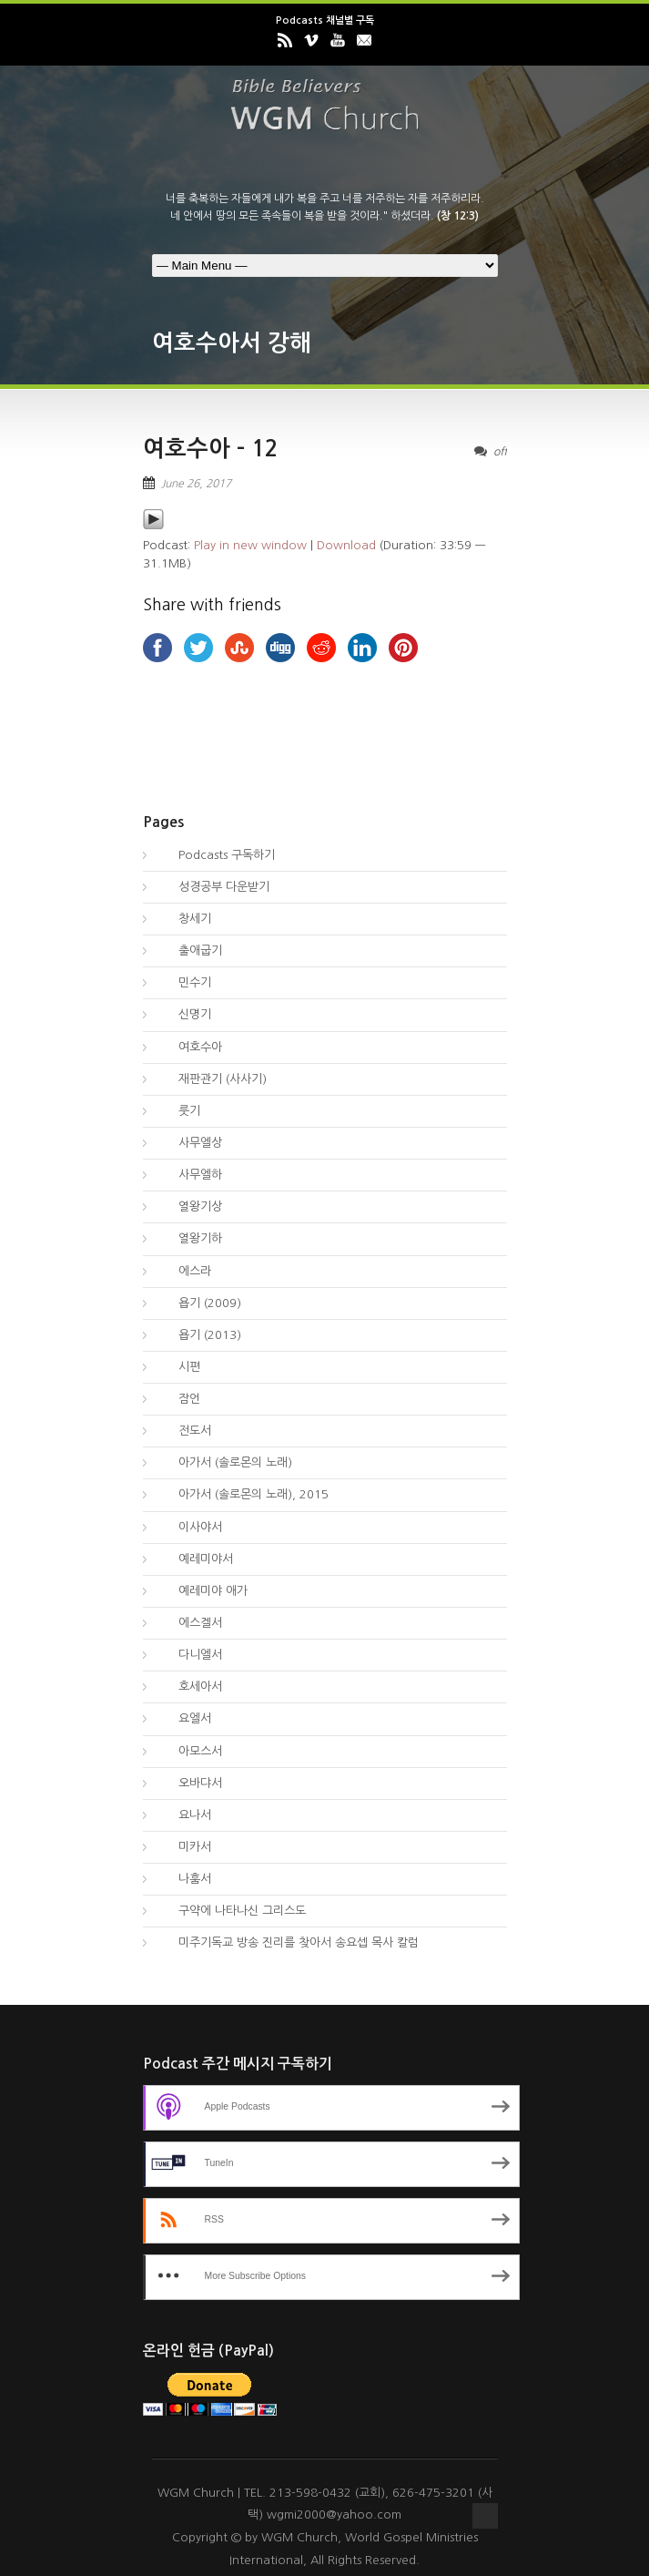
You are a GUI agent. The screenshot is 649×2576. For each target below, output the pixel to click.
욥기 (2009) (199, 1303)
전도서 (184, 1430)
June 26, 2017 (196, 483)
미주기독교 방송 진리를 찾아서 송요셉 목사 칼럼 (288, 1942)
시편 (178, 1367)
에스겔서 (189, 1623)
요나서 (184, 1815)
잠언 (178, 1399)
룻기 (178, 1111)
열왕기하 (189, 1238)
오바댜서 (189, 1783)
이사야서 (189, 1527)
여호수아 (189, 1047)
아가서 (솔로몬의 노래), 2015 (243, 1494)
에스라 (184, 1271)
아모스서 (189, 1751)
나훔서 (184, 1879)
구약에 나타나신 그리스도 (231, 1911)
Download (346, 545)
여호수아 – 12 (211, 448)
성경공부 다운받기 (213, 887)
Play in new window (250, 545)
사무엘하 (189, 1175)
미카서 (184, 1847)
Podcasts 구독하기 (216, 855)
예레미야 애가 (202, 1591)
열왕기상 (189, 1206)
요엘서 (184, 1718)
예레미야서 (195, 1559)
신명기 (184, 1014)
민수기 (184, 982)
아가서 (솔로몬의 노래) (224, 1462)
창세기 (184, 919)
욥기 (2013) (199, 1335)
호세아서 (189, 1686)
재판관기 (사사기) (212, 1079)
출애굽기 (189, 950)
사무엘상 (189, 1143)
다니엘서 (189, 1655)
